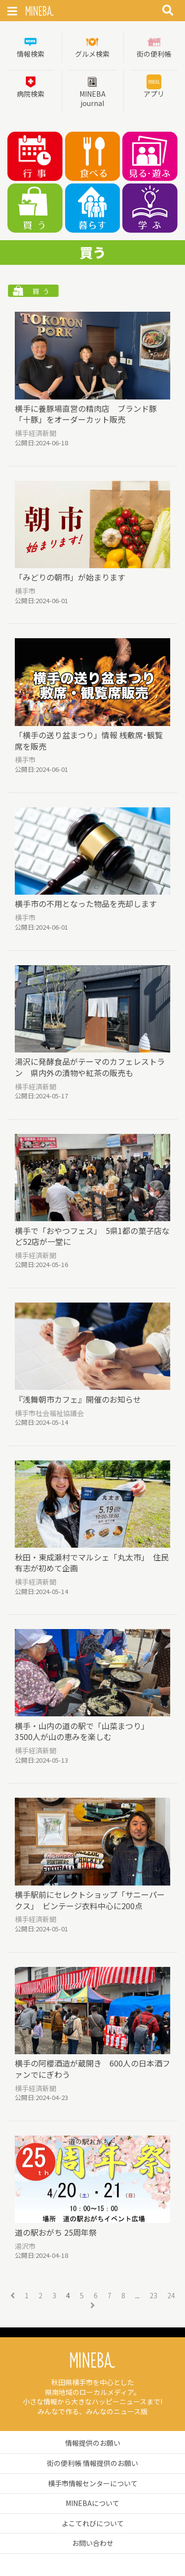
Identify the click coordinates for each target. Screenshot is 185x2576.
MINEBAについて (92, 2503)
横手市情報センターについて (93, 2483)
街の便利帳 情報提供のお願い (92, 2463)
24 (171, 2295)
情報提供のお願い (92, 2443)
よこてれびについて (93, 2523)
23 (153, 2295)
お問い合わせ (92, 2543)
